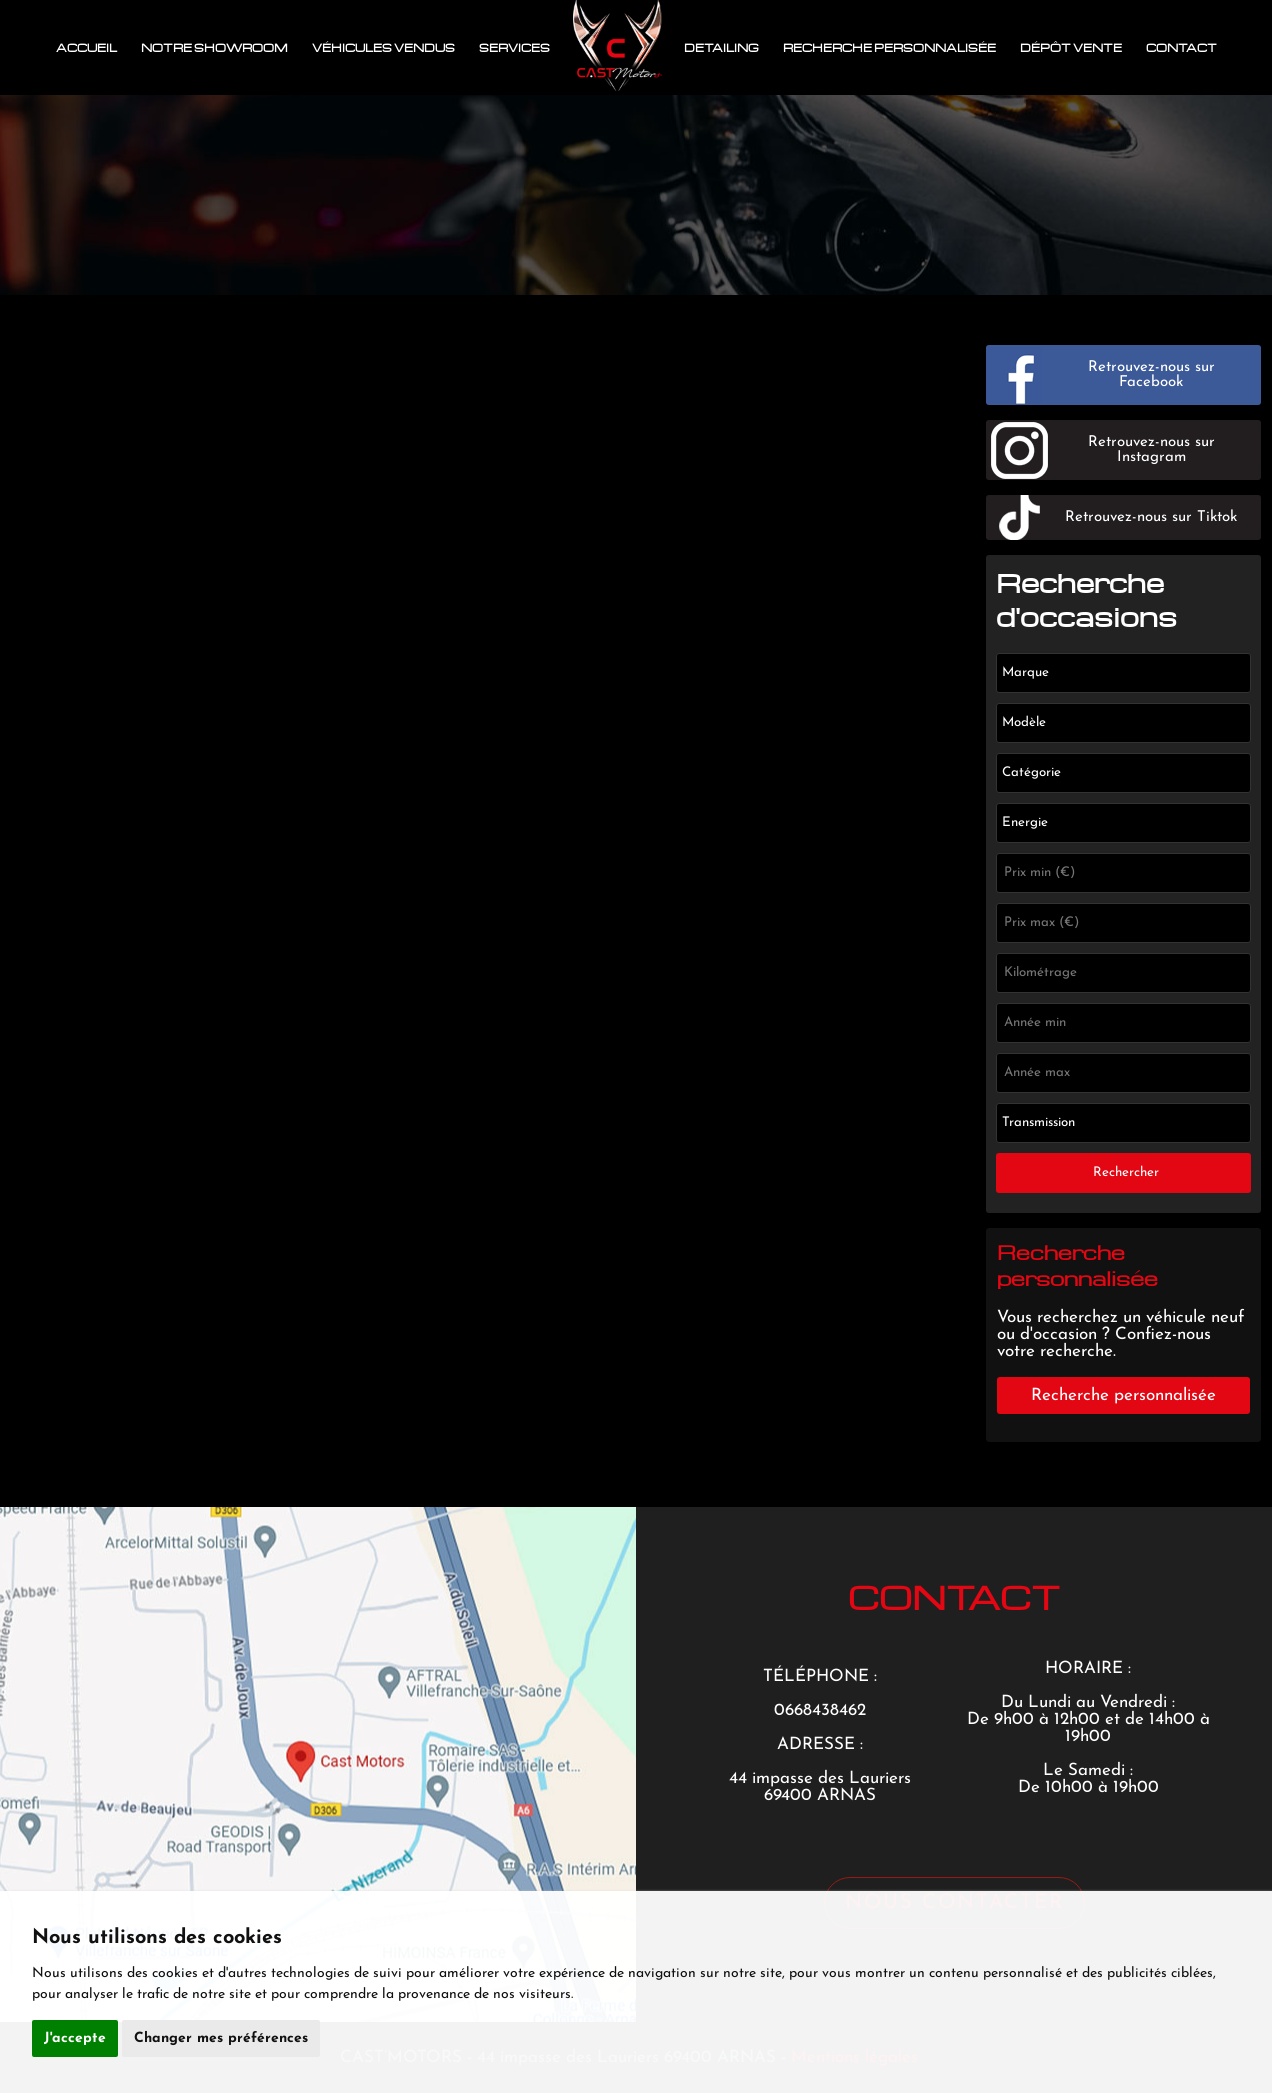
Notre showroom (214, 47)
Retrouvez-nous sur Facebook (1151, 375)
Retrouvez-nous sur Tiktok (1151, 517)
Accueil (86, 47)
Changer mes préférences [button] (221, 2038)
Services (514, 47)
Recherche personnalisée (889, 47)
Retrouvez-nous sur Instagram (1151, 450)
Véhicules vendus (383, 47)
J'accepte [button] (75, 2038)
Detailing (721, 47)
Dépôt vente (1071, 47)
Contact (1181, 47)
